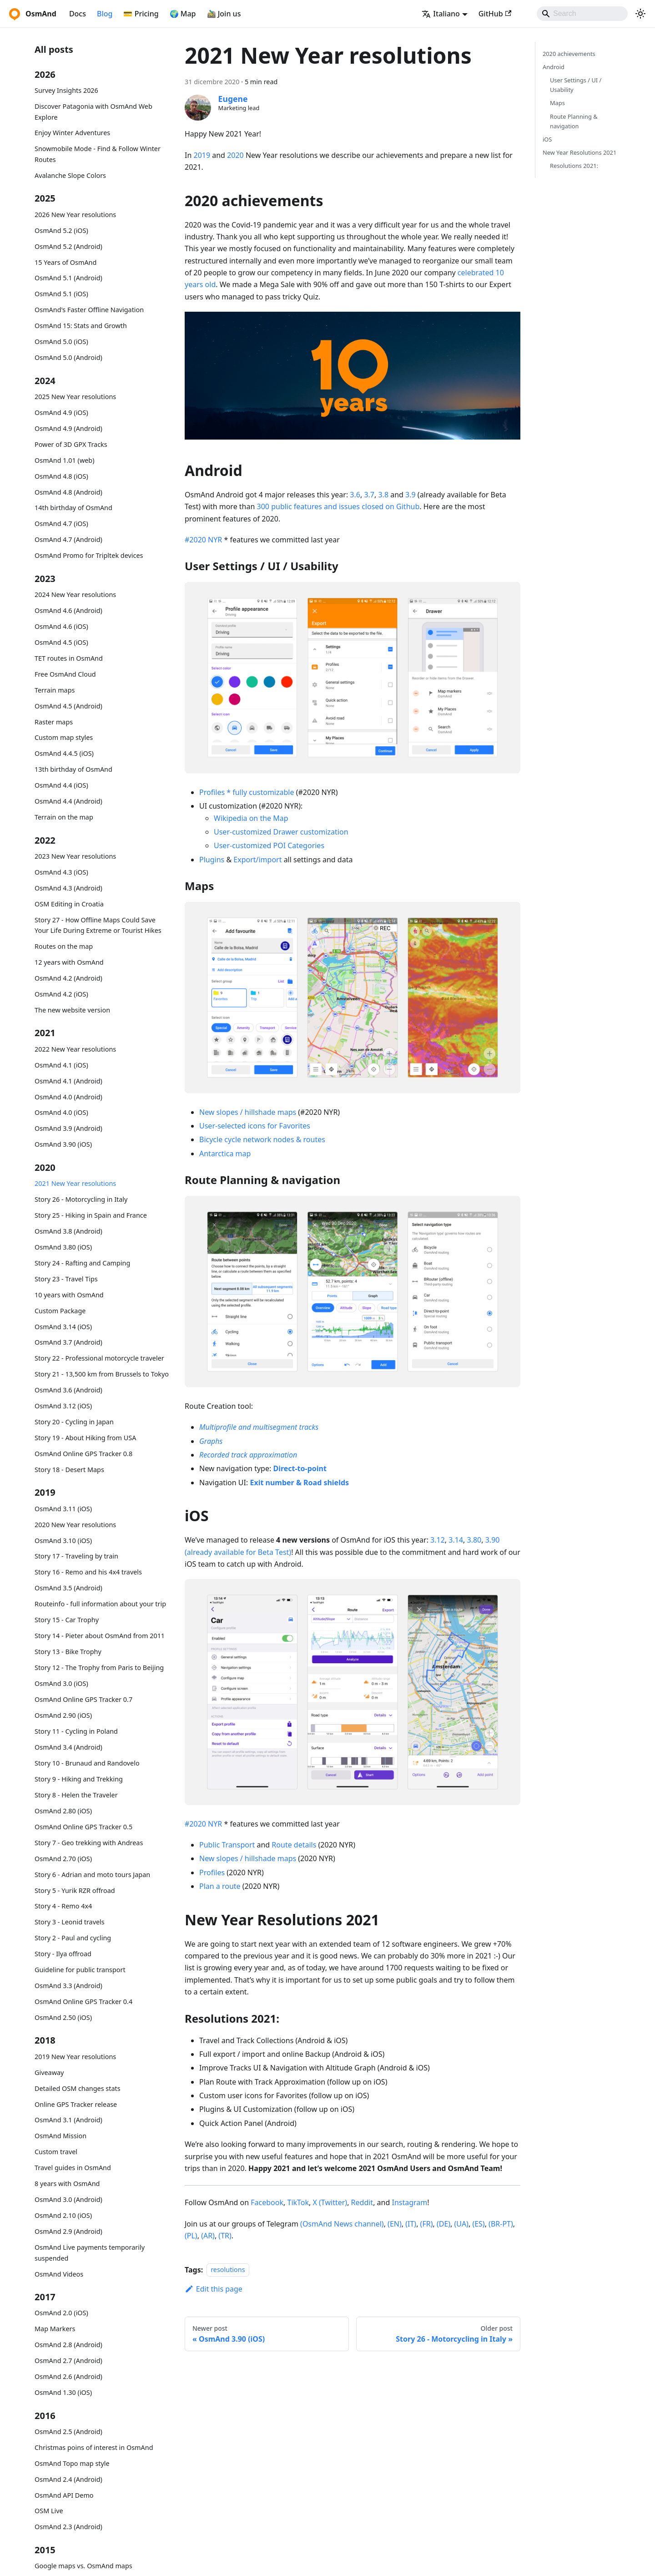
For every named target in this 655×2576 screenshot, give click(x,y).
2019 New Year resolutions (75, 2056)
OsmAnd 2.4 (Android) (68, 2479)
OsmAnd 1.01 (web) (64, 460)
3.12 (437, 1540)
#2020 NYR (203, 540)
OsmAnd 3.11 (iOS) (63, 1508)
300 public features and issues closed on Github (338, 506)
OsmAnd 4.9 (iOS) (61, 412)
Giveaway (49, 2072)
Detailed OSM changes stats (78, 2088)
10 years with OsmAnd (69, 1295)
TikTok (298, 2202)
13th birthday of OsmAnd (73, 769)
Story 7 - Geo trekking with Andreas (89, 1842)
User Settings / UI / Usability (575, 85)
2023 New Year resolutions (75, 856)
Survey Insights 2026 (66, 90)
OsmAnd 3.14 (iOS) (63, 1326)
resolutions (228, 2270)
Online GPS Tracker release (76, 2104)
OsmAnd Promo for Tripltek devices (89, 555)
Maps (557, 103)
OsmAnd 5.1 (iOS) (61, 293)
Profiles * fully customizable (246, 792)
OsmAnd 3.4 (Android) (68, 1747)
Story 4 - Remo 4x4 (63, 1906)
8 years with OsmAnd (67, 2183)
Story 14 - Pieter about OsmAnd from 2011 (100, 1635)
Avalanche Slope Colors (70, 175)
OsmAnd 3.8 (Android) (68, 1231)
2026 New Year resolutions (75, 214)
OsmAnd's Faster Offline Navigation (89, 309)
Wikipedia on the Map (251, 818)
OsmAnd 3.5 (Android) (68, 1588)
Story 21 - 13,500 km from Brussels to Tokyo (102, 1374)
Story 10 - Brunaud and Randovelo (87, 1763)
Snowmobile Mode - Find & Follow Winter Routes (98, 154)
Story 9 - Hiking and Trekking (79, 1779)
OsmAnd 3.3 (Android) (68, 1985)
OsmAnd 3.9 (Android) (68, 1128)
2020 (235, 155)
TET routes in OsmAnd (69, 658)
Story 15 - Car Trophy (67, 1619)
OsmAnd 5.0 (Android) (68, 357)
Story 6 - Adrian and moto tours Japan (92, 1874)
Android (553, 67)
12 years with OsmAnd (69, 962)
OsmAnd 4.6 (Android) (68, 610)
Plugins (211, 860)
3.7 (369, 495)
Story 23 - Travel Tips (66, 1279)
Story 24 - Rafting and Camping (82, 1263)
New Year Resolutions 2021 (579, 152)
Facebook (267, 2202)
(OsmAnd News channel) (342, 2224)
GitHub (495, 14)
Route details (294, 1845)
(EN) (395, 2224)
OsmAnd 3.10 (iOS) (63, 1540)
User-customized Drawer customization (281, 832)
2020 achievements (569, 54)
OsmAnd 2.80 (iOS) (63, 1811)
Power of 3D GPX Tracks (71, 444)
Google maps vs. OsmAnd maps (83, 2565)
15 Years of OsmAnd (65, 262)
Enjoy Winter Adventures (72, 132)
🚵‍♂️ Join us (224, 14)
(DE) (443, 2224)
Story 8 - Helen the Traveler (76, 1795)
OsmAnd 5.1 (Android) (68, 277)
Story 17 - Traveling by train (76, 1556)
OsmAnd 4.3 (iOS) (61, 872)
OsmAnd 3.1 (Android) (68, 2119)
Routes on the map (64, 946)
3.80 (474, 1540)
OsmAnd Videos (59, 2274)
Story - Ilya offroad (63, 1953)
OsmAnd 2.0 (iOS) (61, 2312)
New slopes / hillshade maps (247, 1112)
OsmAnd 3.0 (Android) (68, 2199)
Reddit (362, 2202)
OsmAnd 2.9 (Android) (68, 2231)
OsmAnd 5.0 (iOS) (61, 341)
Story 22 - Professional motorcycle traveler (99, 1358)
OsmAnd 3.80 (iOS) (63, 1247)
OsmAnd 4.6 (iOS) (61, 626)
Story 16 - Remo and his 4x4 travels (88, 1572)
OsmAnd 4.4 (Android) (68, 801)
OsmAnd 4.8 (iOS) (61, 476)
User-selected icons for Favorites (254, 1126)
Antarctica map (225, 1154)
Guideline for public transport (80, 1969)
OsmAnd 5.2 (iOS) (61, 230)
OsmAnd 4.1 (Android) (68, 1081)
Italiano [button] (441, 14)
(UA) (461, 2224)
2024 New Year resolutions (75, 594)
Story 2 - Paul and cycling (73, 1937)
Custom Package (60, 1310)
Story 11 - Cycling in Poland (76, 1731)
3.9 (410, 495)
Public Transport (227, 1845)
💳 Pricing (140, 14)
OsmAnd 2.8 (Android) (68, 2344)
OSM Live (49, 2510)
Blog (104, 14)
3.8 (383, 495)
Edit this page (213, 2289)
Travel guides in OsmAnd (73, 2167)
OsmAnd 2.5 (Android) (68, 2431)
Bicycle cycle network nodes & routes (262, 1139)
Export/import (257, 860)
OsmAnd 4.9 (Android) (68, 428)
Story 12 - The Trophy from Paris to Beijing (99, 1667)
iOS (547, 139)
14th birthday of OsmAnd (73, 507)
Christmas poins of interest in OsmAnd (94, 2447)
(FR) (426, 2224)
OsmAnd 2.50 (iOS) (63, 2017)
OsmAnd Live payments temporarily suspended (90, 2252)
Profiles (212, 1872)
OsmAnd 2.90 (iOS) (63, 1715)
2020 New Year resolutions (75, 1524)
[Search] (582, 13)
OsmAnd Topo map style (72, 2463)
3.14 (455, 1540)
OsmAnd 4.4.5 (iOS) (64, 753)
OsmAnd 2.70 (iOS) (63, 1858)
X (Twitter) (330, 2202)
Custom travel (56, 2151)
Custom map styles (64, 737)
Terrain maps (55, 690)
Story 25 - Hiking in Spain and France (91, 1215)
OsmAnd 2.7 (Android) (68, 2360)
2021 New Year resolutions (75, 1183)
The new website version (72, 1010)
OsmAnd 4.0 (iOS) (61, 1112)
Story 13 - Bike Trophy (68, 1651)
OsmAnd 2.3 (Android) (68, 2526)
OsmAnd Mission (60, 2135)
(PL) (191, 2236)
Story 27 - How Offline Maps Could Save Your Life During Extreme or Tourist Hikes (98, 925)
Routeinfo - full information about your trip (100, 1603)
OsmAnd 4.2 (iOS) (61, 994)
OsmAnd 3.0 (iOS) (61, 1683)
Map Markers (55, 2328)
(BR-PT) (501, 2224)
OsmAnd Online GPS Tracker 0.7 (83, 1699)
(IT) (410, 2224)
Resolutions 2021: (574, 166)
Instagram (409, 2202)
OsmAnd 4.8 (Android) (68, 492)
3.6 (355, 495)
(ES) (478, 2224)
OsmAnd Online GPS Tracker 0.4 (83, 2001)
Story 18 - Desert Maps (69, 1469)
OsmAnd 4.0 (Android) (68, 1097)
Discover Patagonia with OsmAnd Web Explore (93, 111)
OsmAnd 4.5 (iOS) (61, 642)
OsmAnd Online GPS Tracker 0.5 (83, 1826)
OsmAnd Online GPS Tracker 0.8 (83, 1453)
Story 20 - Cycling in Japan (74, 1421)
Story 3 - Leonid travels (70, 1922)
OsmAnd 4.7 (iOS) (61, 523)
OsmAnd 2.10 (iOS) (63, 2215)
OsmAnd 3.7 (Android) (68, 1342)
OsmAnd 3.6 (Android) (68, 1390)
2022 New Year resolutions (75, 1049)
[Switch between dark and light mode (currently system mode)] (640, 13)
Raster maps (54, 722)
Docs (77, 14)
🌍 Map (183, 14)
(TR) (224, 2236)
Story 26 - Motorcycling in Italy (81, 1199)
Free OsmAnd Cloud (65, 674)
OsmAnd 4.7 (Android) (68, 539)
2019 (201, 155)
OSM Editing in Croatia (69, 904)
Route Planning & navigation (574, 121)
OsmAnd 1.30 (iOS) (63, 2392)
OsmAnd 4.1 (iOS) (61, 1065)
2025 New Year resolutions (75, 396)
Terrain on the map (64, 817)
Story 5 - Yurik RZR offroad (75, 1890)
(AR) (208, 2236)
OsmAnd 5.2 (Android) (68, 246)
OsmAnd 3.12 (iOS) (63, 1406)
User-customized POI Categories (269, 845)
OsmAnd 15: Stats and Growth (81, 325)
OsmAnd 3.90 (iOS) (63, 1144)
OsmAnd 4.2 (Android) (68, 978)
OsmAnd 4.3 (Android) (68, 888)
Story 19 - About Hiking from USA (85, 1437)
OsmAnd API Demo (64, 2495)
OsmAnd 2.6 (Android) (68, 2376)
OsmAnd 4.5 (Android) (68, 706)
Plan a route (220, 1886)
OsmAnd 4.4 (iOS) (61, 785)
